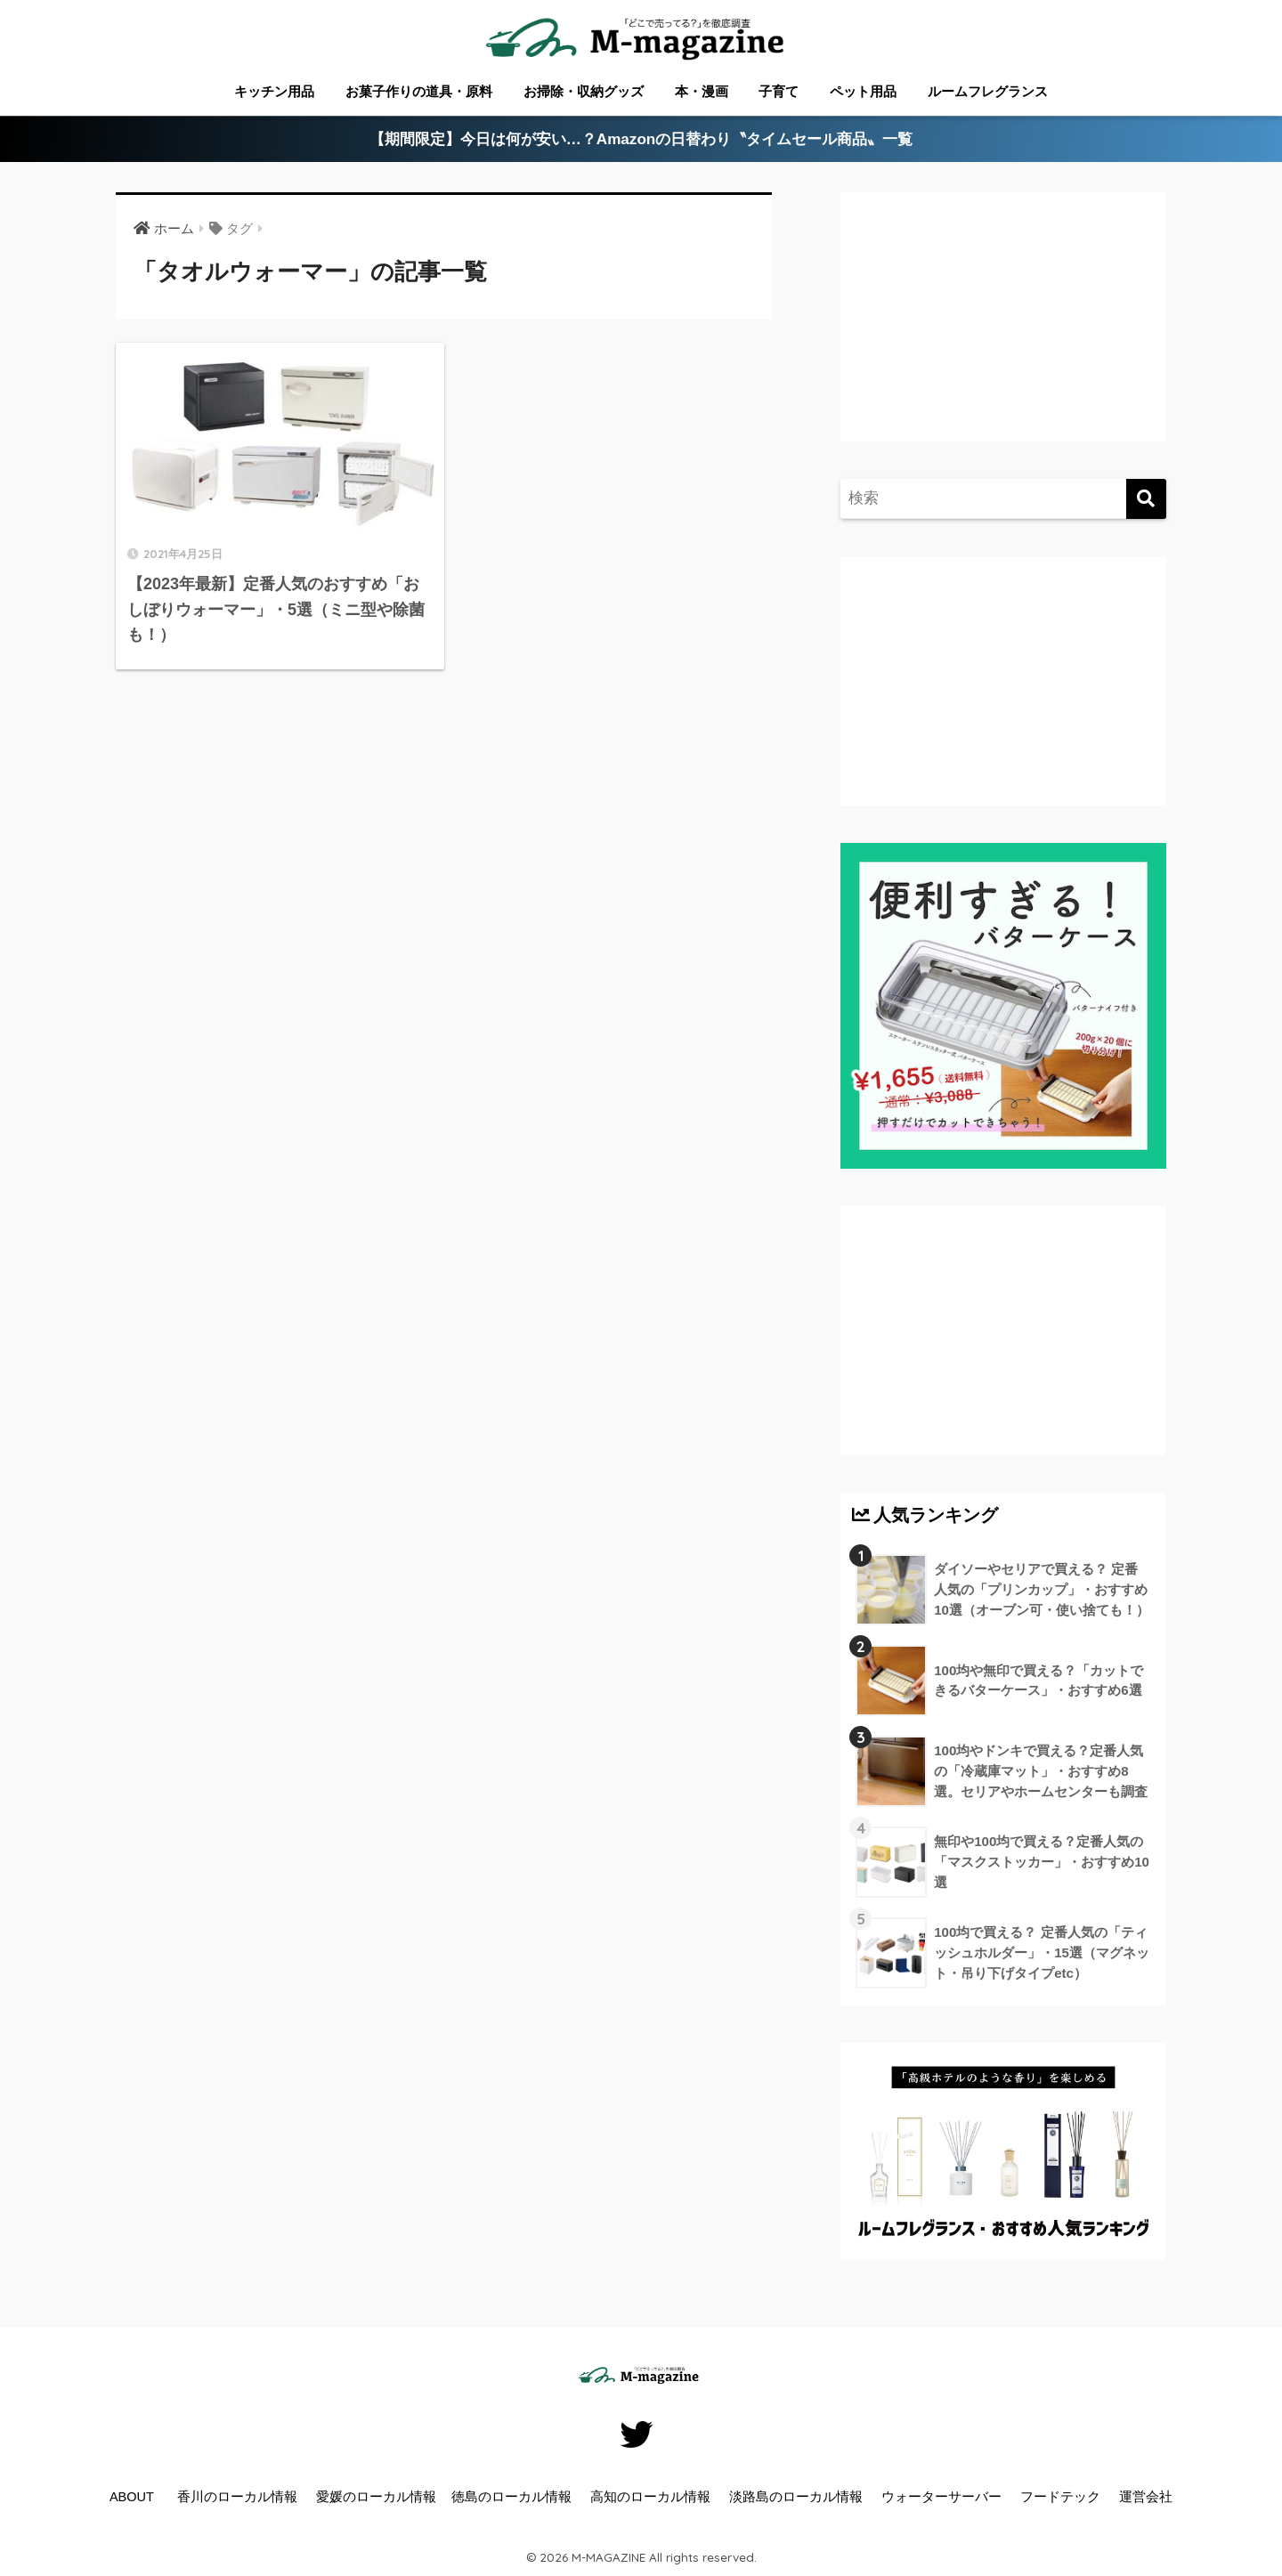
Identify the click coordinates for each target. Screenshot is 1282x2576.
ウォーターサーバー (941, 2497)
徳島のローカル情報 (511, 2497)
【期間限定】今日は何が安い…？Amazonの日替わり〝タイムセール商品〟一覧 (641, 139)
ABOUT (132, 2497)
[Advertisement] (1000, 334)
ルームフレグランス (988, 91)
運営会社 (1145, 2497)
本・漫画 (701, 91)
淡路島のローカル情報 (796, 2497)
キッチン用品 (274, 91)
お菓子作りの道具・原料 (418, 91)
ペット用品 (863, 91)
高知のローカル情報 (650, 2497)
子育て (779, 91)
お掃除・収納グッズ (583, 91)
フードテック (1060, 2497)
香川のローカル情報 (237, 2497)
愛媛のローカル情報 (376, 2497)
